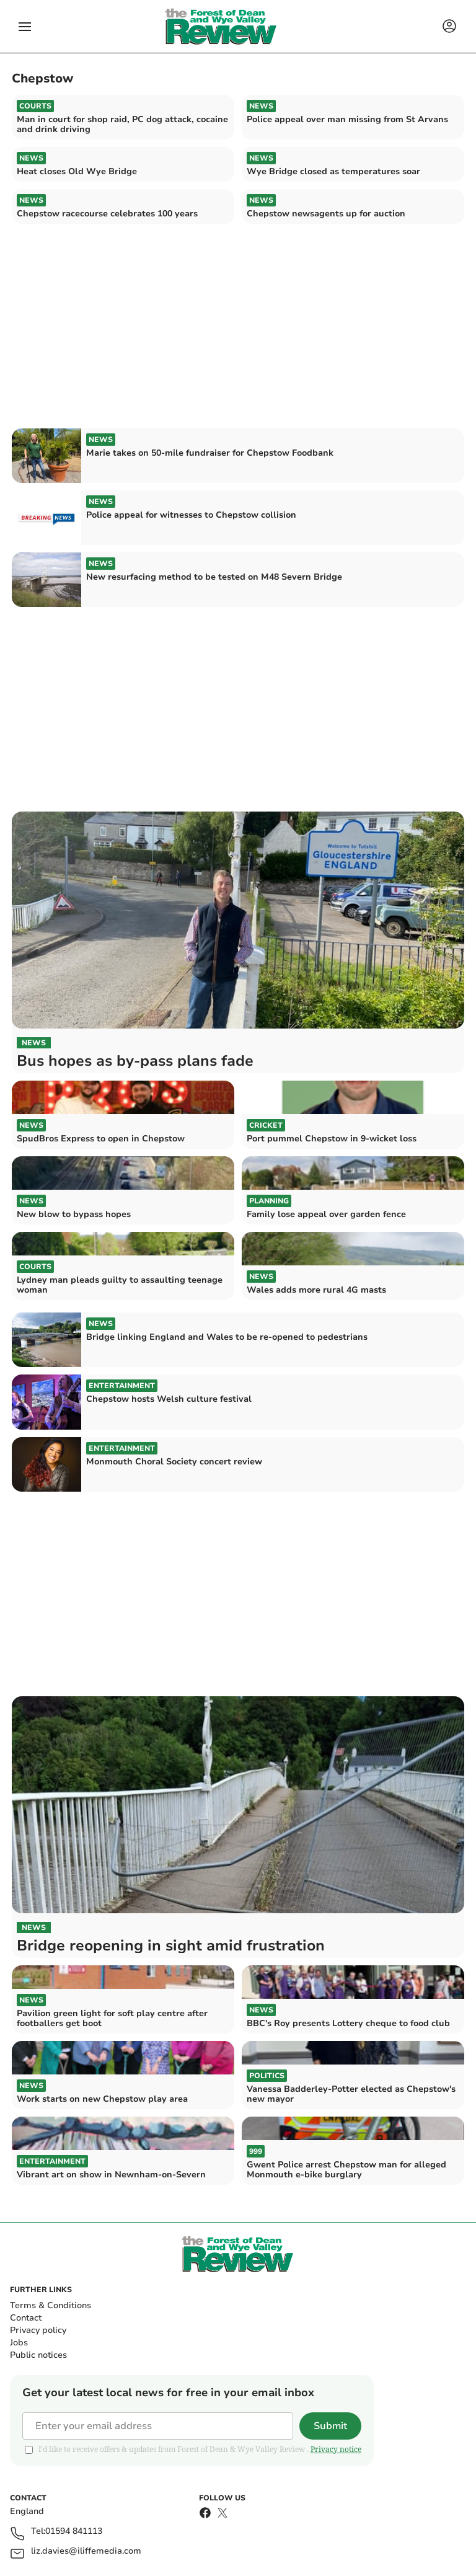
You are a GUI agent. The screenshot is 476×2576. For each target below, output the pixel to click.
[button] (25, 27)
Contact (26, 2318)
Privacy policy (38, 2330)
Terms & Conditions (50, 2305)
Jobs (19, 2342)
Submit (330, 2426)
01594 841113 (73, 2531)
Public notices (38, 2355)
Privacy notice (336, 2449)
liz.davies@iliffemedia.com (86, 2551)
